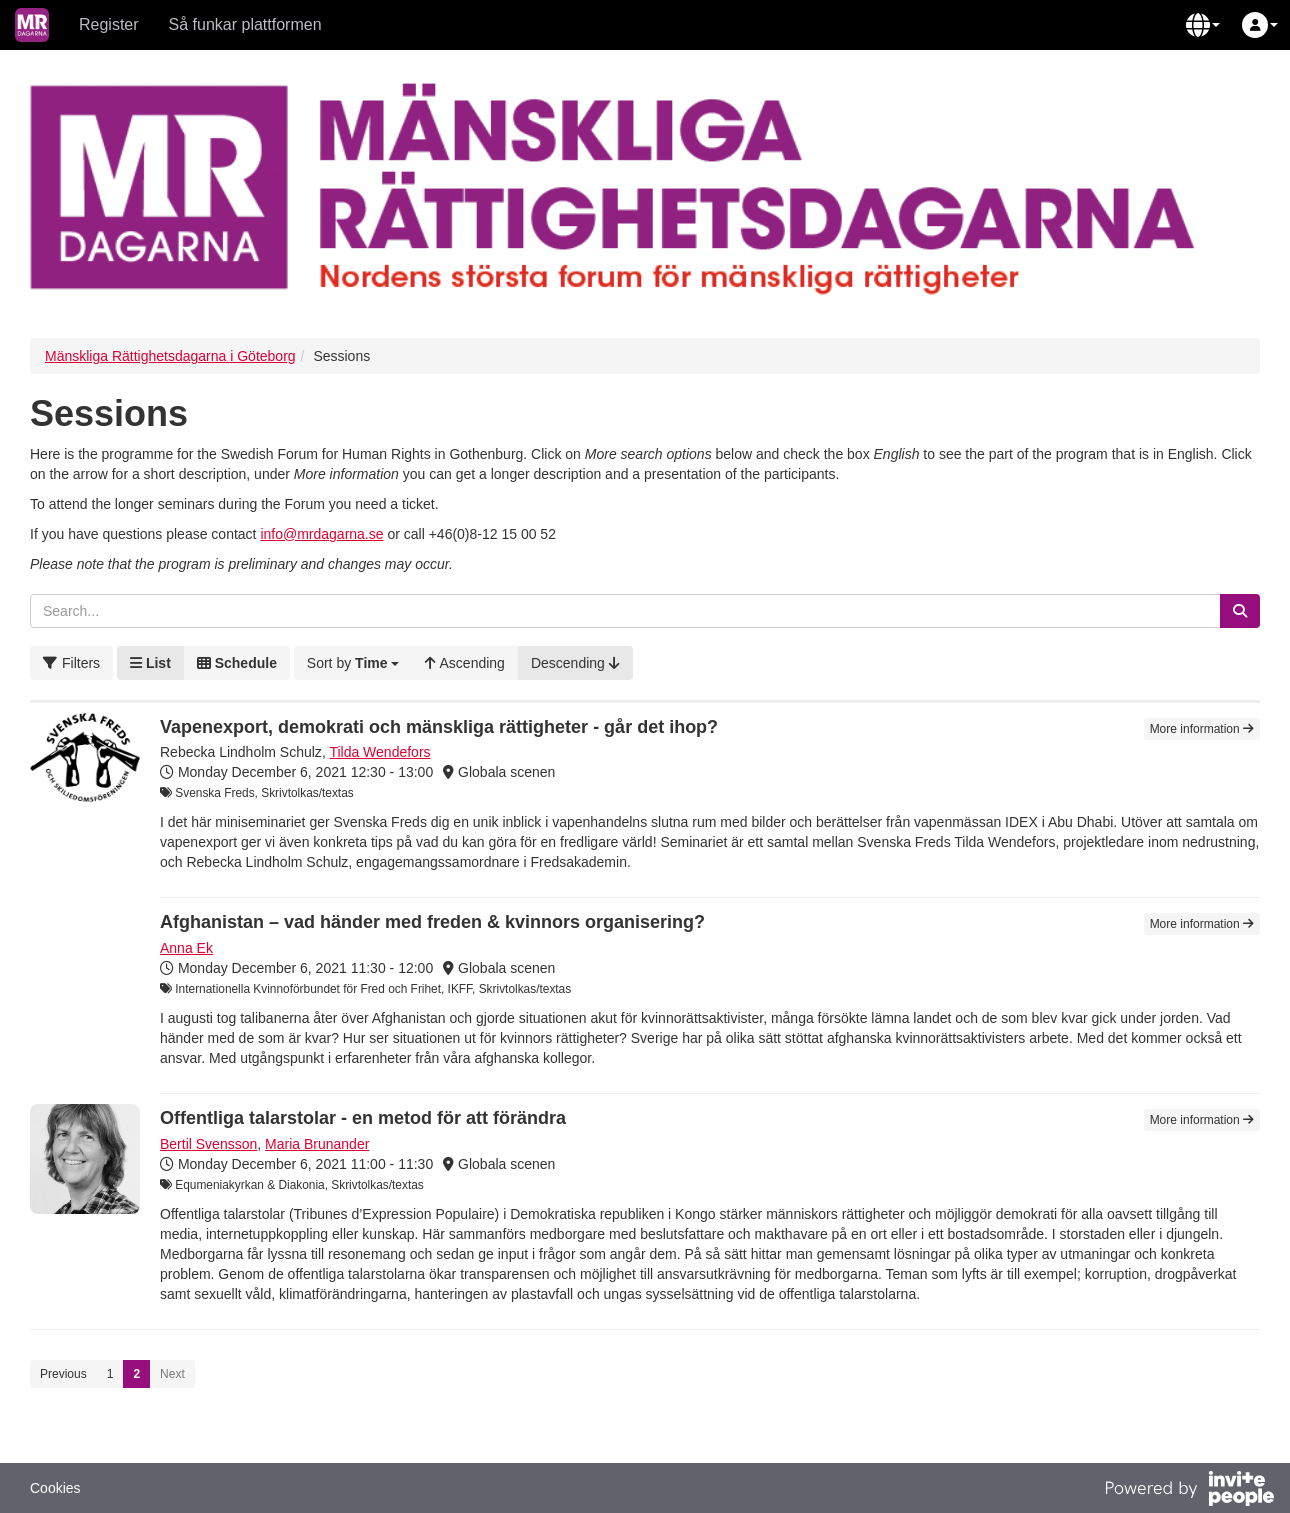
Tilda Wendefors (379, 752)
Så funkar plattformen (245, 24)
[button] (1203, 25)
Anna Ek (186, 948)
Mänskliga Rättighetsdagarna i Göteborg (170, 356)
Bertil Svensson (208, 1144)
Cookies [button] (55, 1488)
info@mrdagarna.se (321, 534)
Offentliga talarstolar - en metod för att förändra (363, 1118)
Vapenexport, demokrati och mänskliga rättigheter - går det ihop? (439, 727)
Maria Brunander (317, 1144)
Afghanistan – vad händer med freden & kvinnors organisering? (432, 922)
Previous (63, 1374)
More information (1202, 729)
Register (109, 24)
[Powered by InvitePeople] (1189, 1491)
